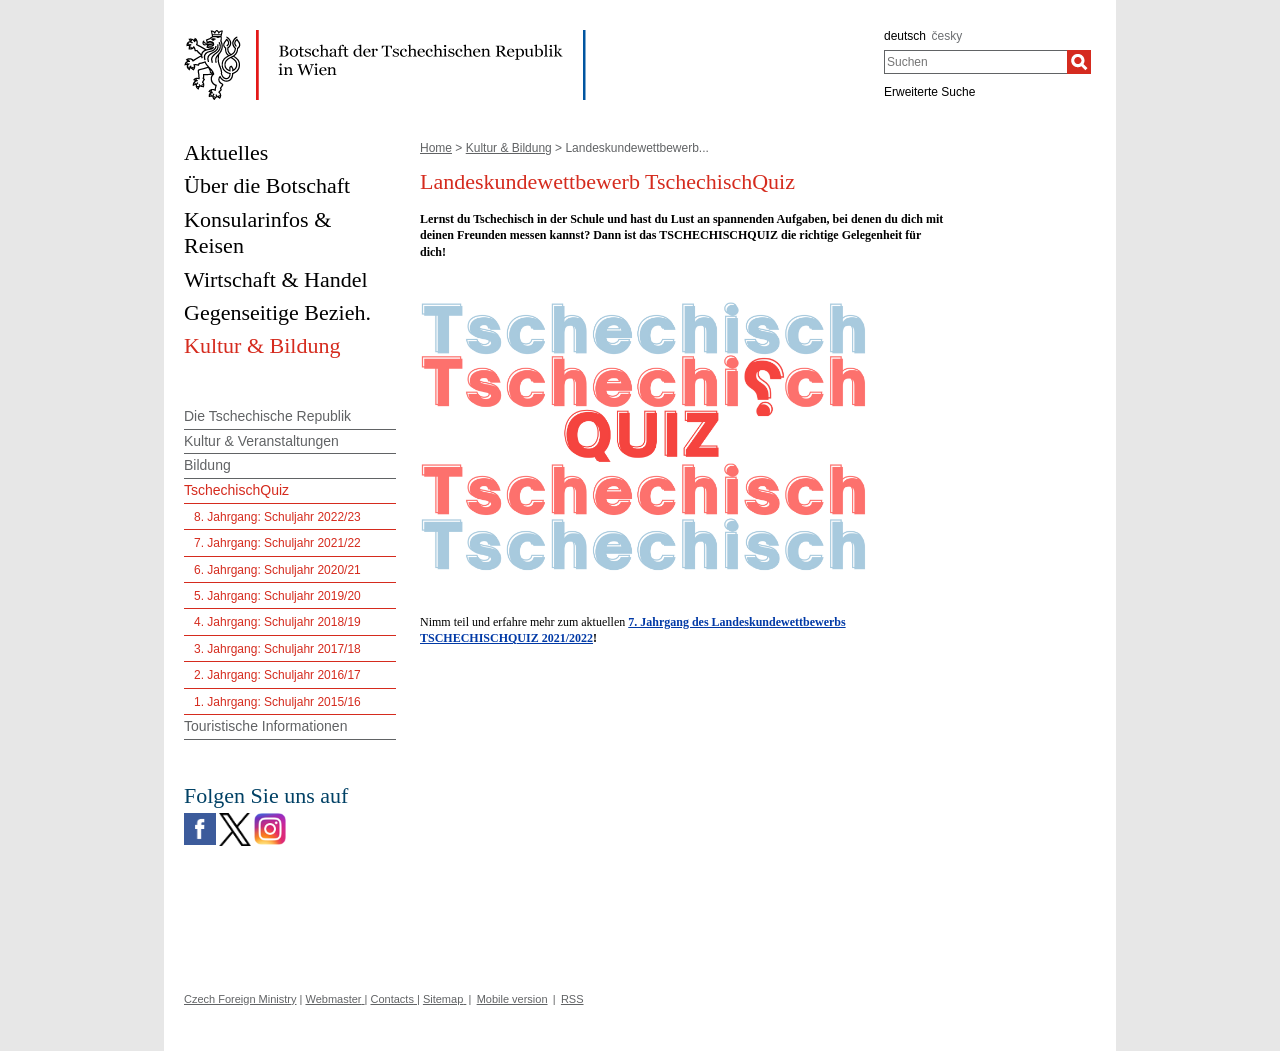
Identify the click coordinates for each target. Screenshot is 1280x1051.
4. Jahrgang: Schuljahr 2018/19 (277, 622)
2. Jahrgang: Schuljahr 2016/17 (277, 675)
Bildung (207, 465)
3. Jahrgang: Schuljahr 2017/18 (277, 649)
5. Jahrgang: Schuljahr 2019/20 (277, 596)
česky (947, 36)
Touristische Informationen (265, 726)
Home (436, 148)
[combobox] (975, 62)
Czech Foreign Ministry (240, 999)
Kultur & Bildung (509, 148)
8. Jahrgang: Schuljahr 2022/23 (277, 517)
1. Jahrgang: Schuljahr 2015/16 (277, 702)
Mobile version (512, 999)
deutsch (905, 36)
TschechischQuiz (236, 490)
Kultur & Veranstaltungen (261, 441)
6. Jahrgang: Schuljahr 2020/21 (277, 570)
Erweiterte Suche (929, 92)
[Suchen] (1079, 62)
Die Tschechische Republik (267, 416)
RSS (572, 999)
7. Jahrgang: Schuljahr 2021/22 (277, 543)
